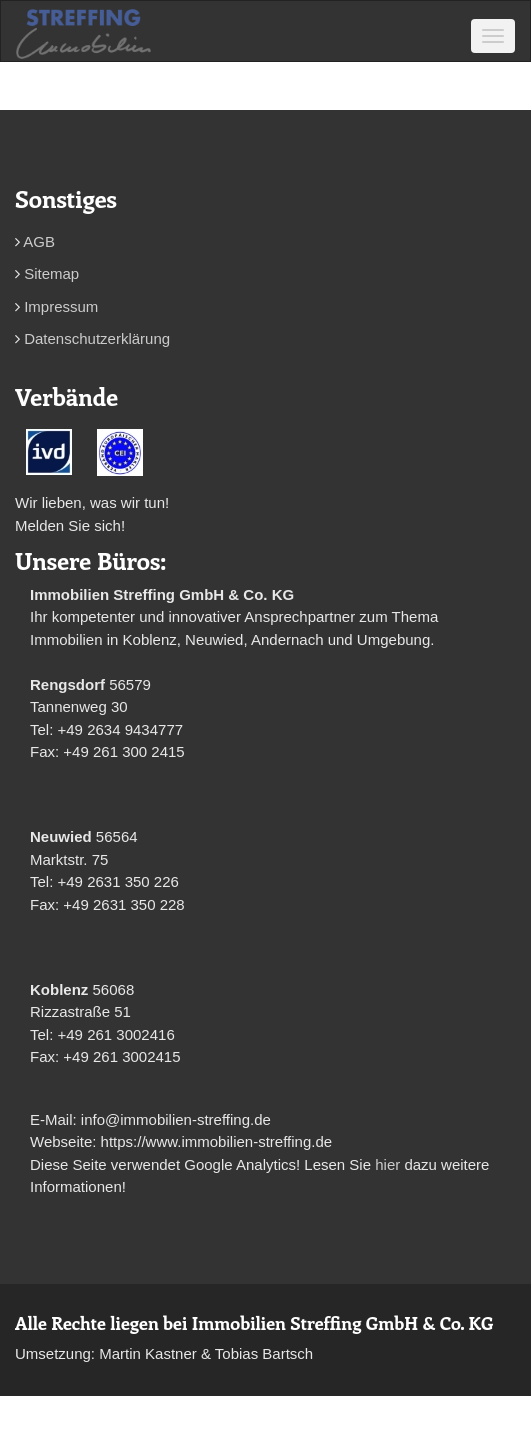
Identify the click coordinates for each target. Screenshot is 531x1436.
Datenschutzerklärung (97, 338)
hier (387, 1164)
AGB (39, 241)
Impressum (61, 306)
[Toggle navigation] (493, 36)
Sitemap (51, 273)
